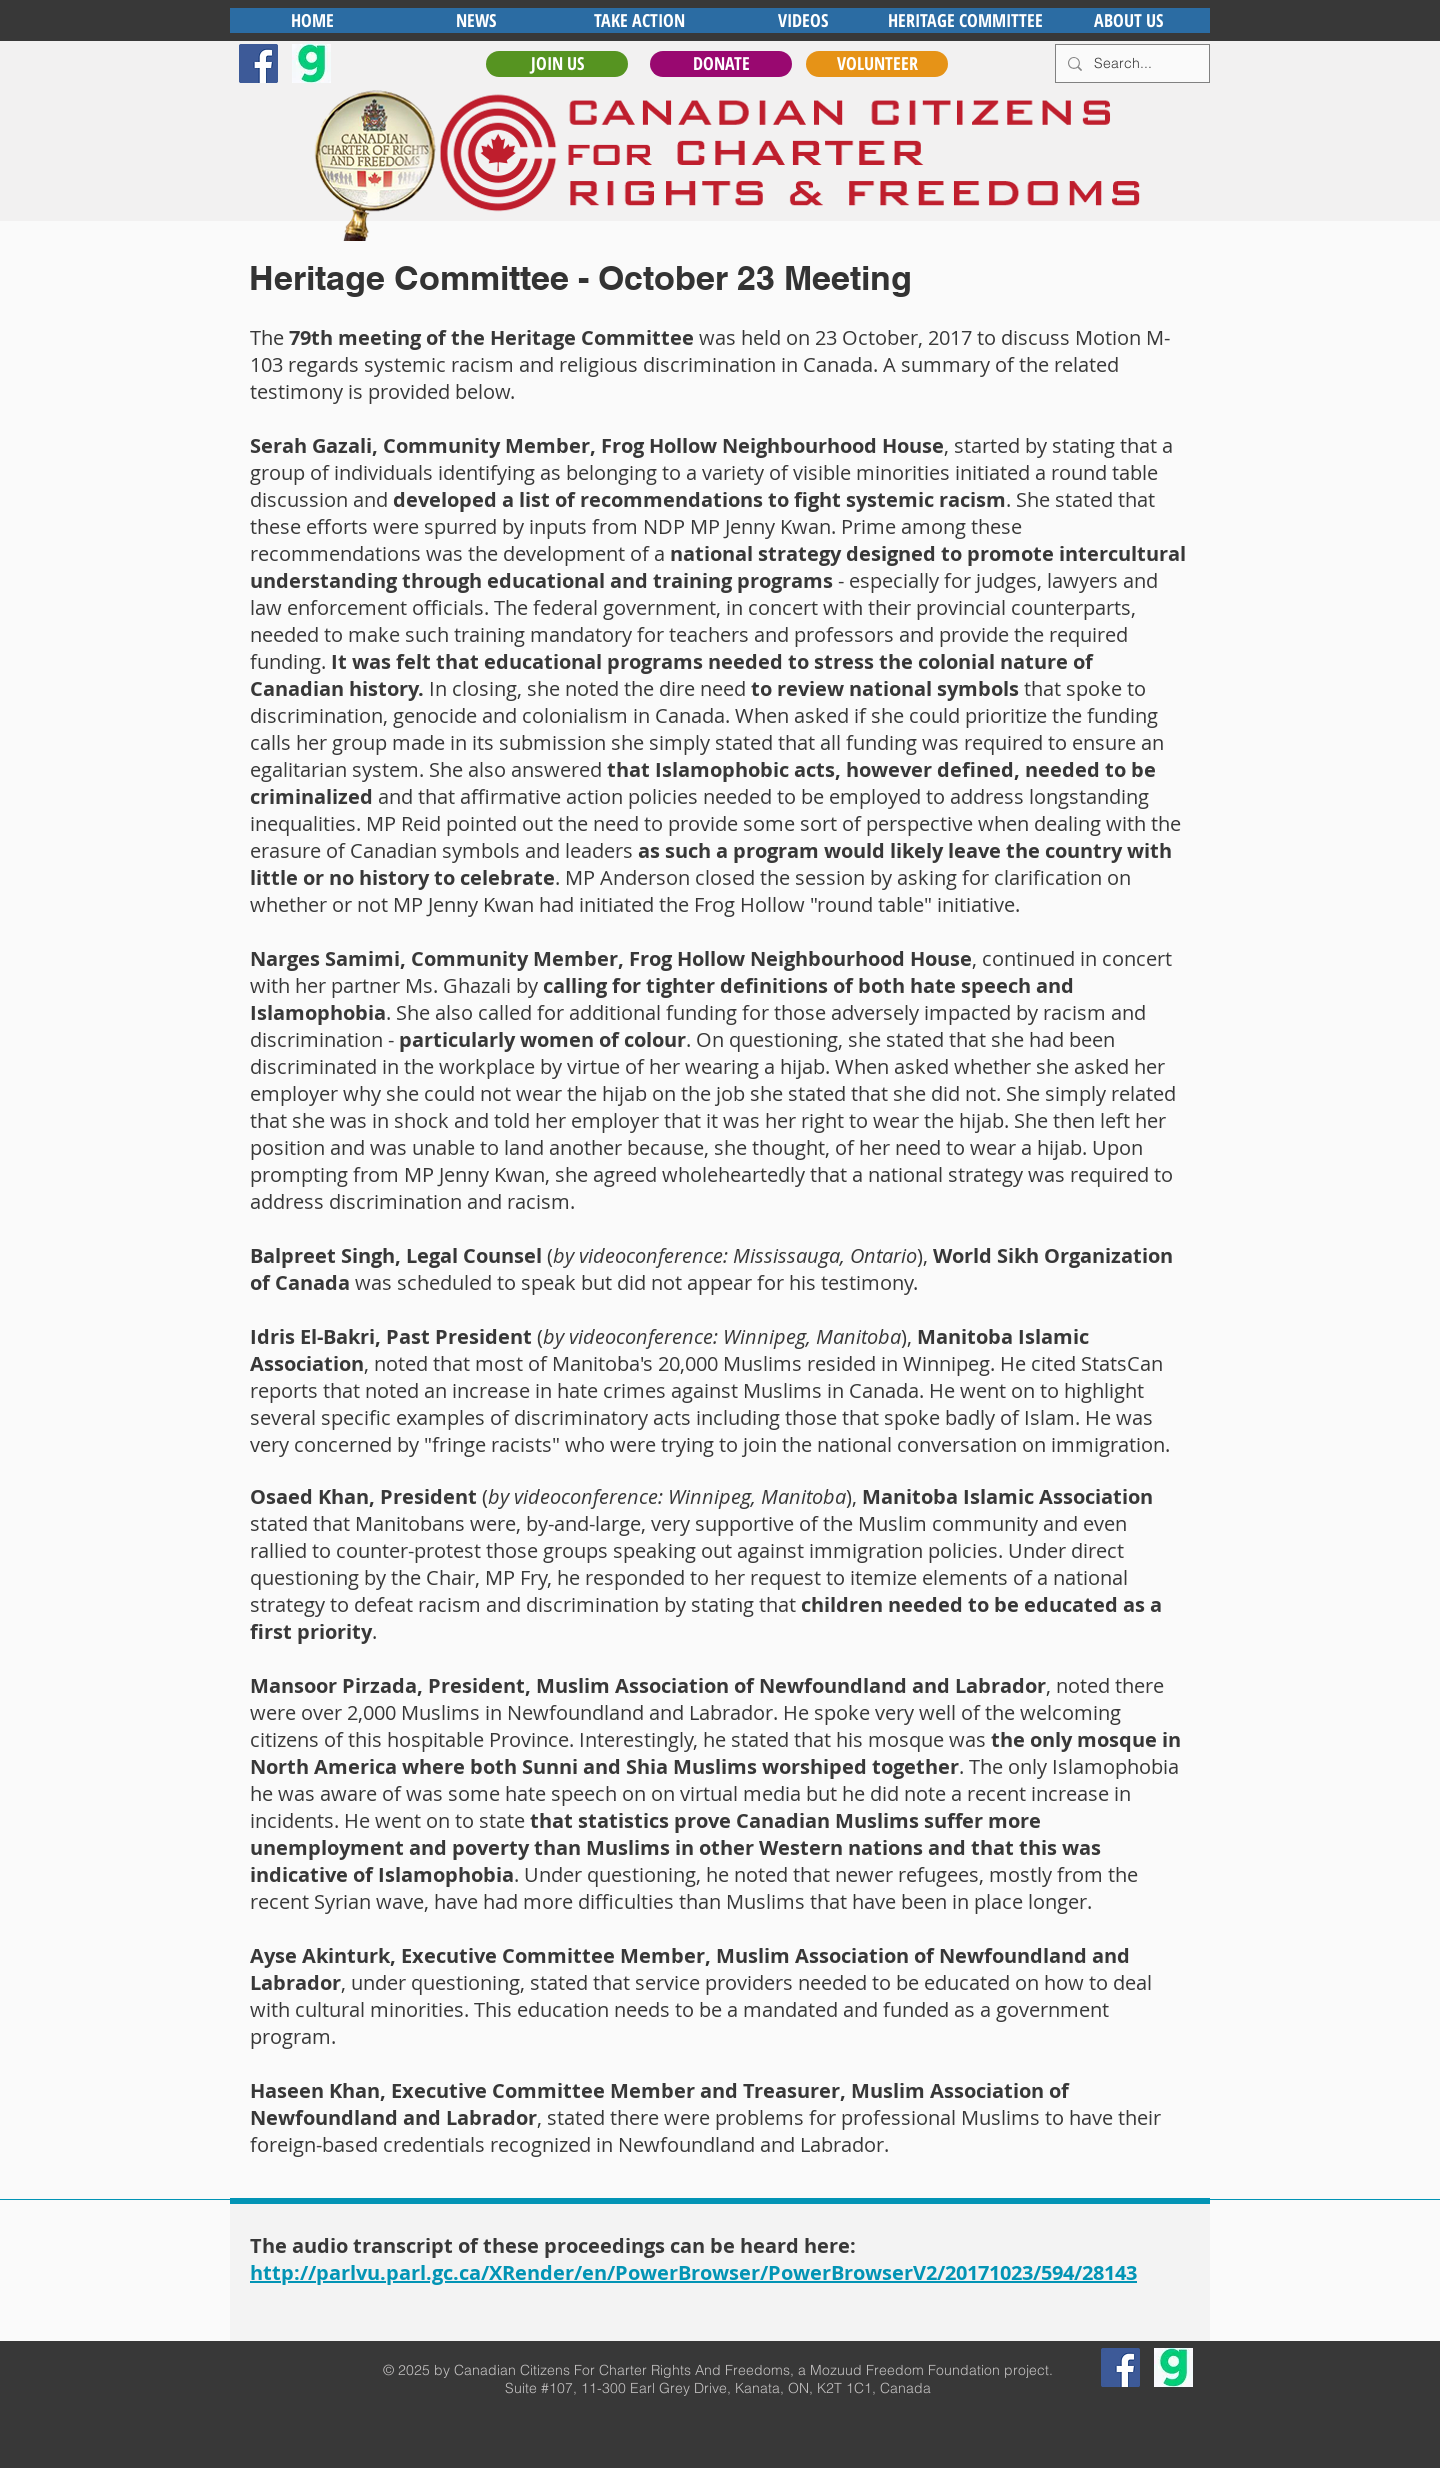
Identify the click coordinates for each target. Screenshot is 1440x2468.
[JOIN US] (557, 64)
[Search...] (1130, 63)
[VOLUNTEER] (877, 64)
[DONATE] (721, 64)
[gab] (311, 63)
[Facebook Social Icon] (258, 63)
